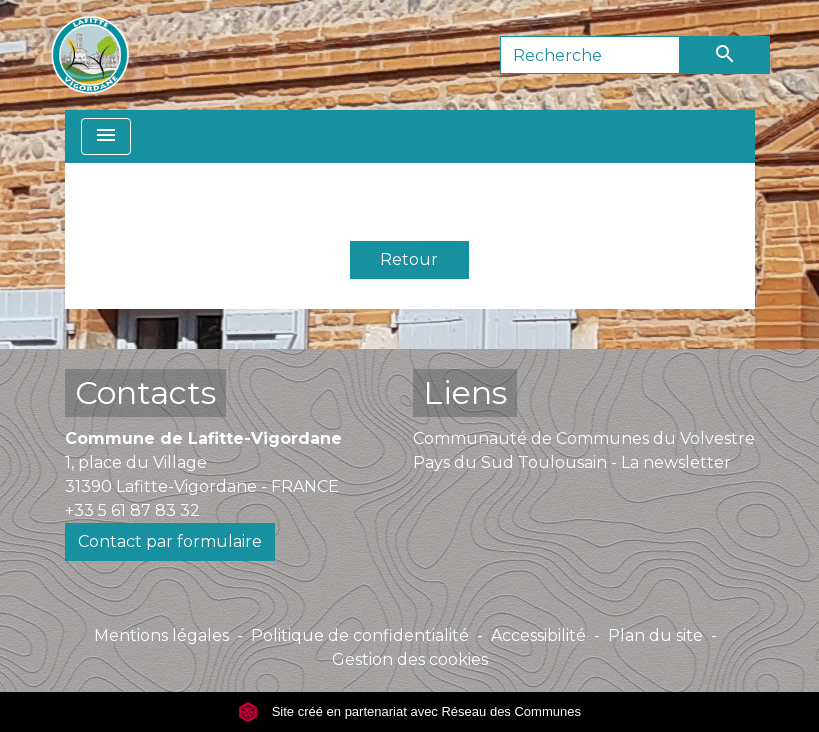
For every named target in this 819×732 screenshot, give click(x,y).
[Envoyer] (725, 55)
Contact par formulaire (170, 541)
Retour (409, 259)
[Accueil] (90, 55)
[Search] (590, 55)
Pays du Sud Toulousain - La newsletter (572, 462)
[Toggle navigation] (106, 136)
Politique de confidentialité (360, 635)
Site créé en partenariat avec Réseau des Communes (409, 711)
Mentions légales (161, 635)
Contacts (145, 392)
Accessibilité (538, 635)
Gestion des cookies (410, 659)
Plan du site (655, 635)
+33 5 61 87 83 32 (132, 510)
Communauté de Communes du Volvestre (584, 438)
